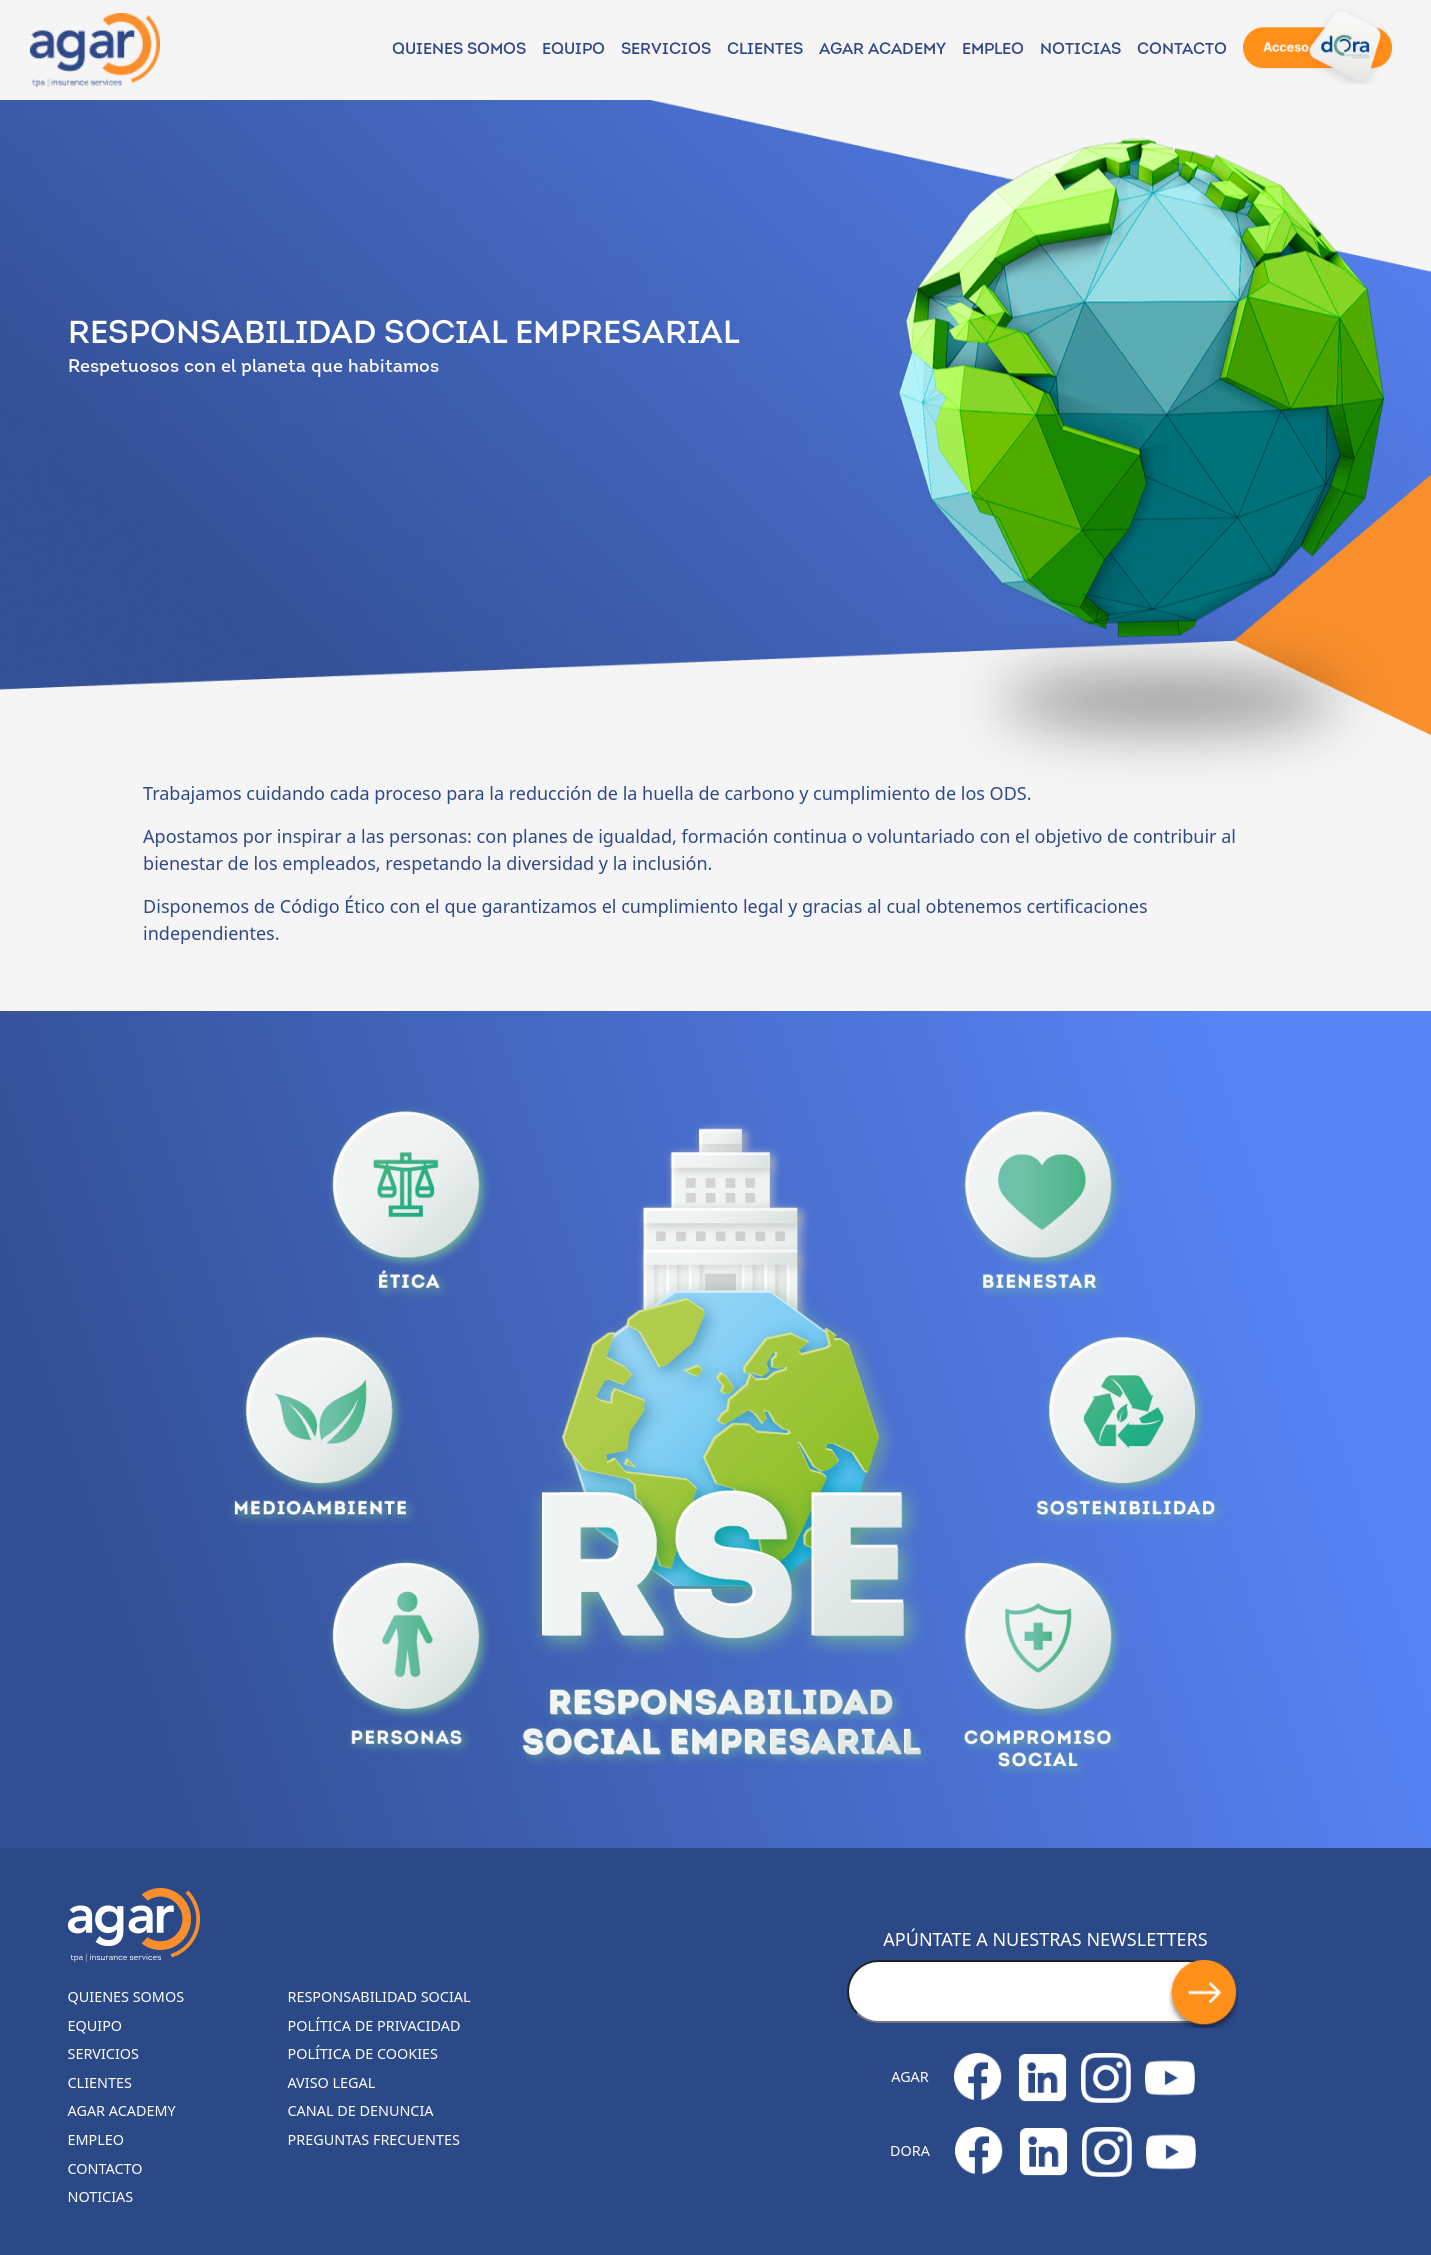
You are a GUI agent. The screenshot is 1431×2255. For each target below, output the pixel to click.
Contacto (1182, 50)
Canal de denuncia (361, 2110)
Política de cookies (363, 2053)
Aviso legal (332, 2082)
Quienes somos (459, 50)
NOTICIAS (1080, 50)
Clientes (765, 50)
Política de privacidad (374, 2025)
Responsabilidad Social (379, 1996)
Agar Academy (882, 50)
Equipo (573, 50)
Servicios (666, 50)
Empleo (993, 50)
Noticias (101, 2196)
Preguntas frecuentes (374, 2139)
